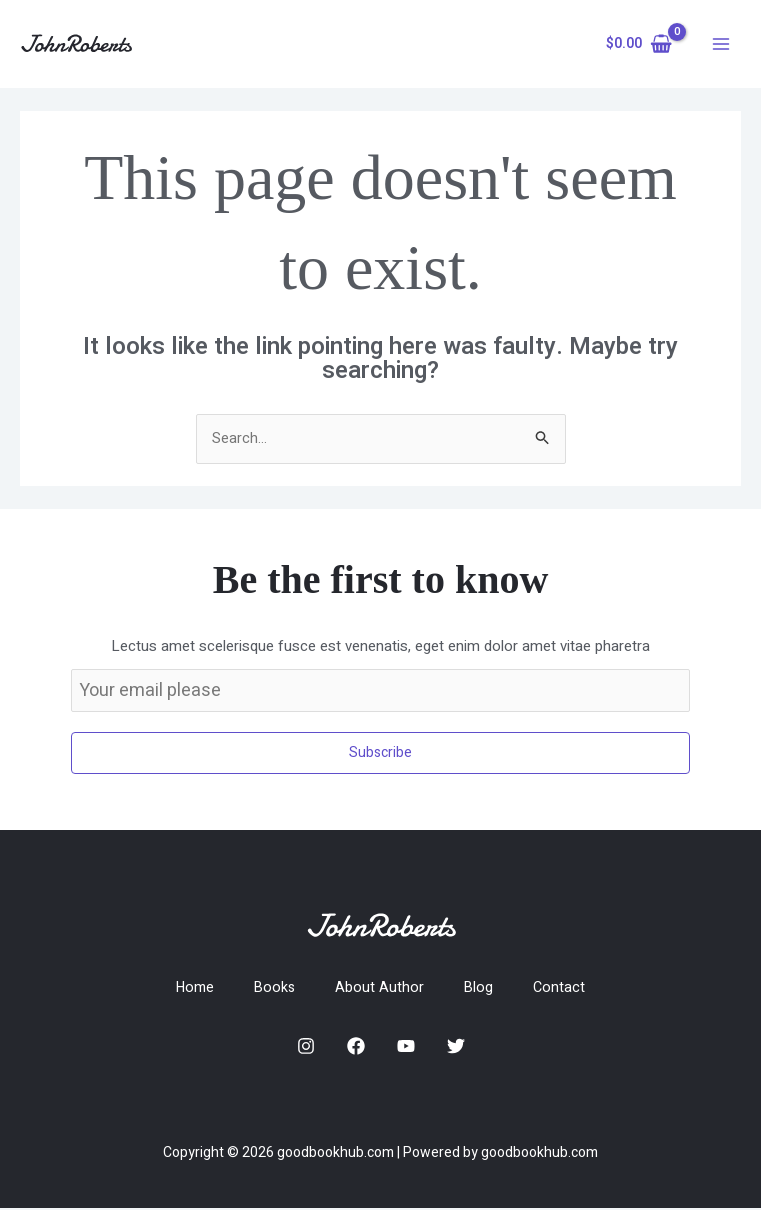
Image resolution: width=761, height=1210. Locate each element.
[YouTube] (406, 1049)
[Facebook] (356, 1049)
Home (193, 989)
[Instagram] (306, 1049)
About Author (381, 989)
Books (275, 989)
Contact (562, 989)
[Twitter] (456, 1049)
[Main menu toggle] (720, 44)
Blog (481, 989)
